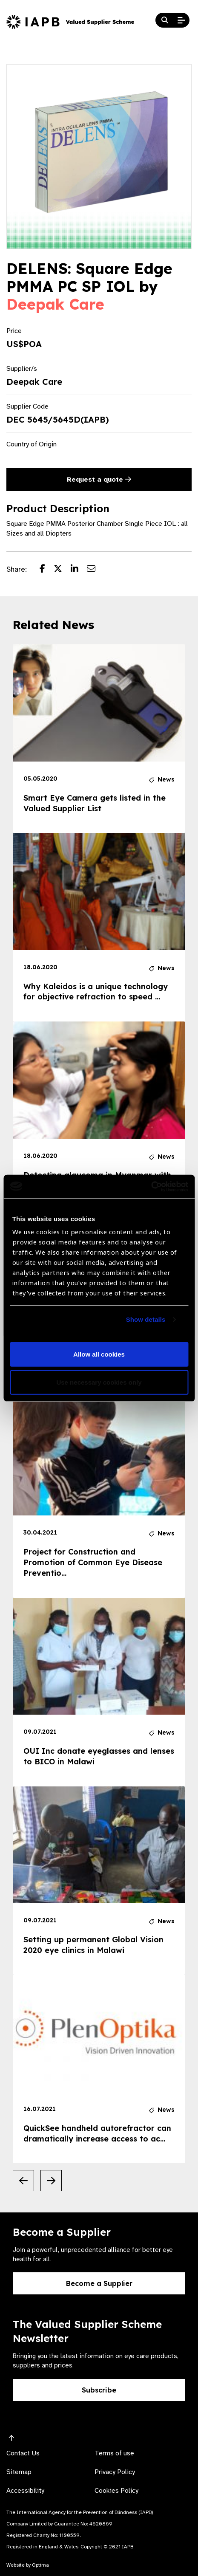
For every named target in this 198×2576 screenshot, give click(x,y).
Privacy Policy (115, 2472)
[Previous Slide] (23, 2180)
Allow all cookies (99, 1354)
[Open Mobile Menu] (181, 20)
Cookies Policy (116, 2490)
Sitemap (19, 2472)
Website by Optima (27, 2565)
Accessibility (25, 2490)
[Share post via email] (95, 569)
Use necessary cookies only (98, 1382)
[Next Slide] (51, 2180)
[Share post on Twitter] (62, 569)
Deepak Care (55, 304)
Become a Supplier (99, 2283)
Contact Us (23, 2453)
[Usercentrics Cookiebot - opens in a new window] (151, 1186)
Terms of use (114, 2453)
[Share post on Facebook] (47, 569)
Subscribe (99, 2390)
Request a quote (99, 479)
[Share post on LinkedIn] (79, 569)
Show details (146, 1319)
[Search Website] (165, 20)
